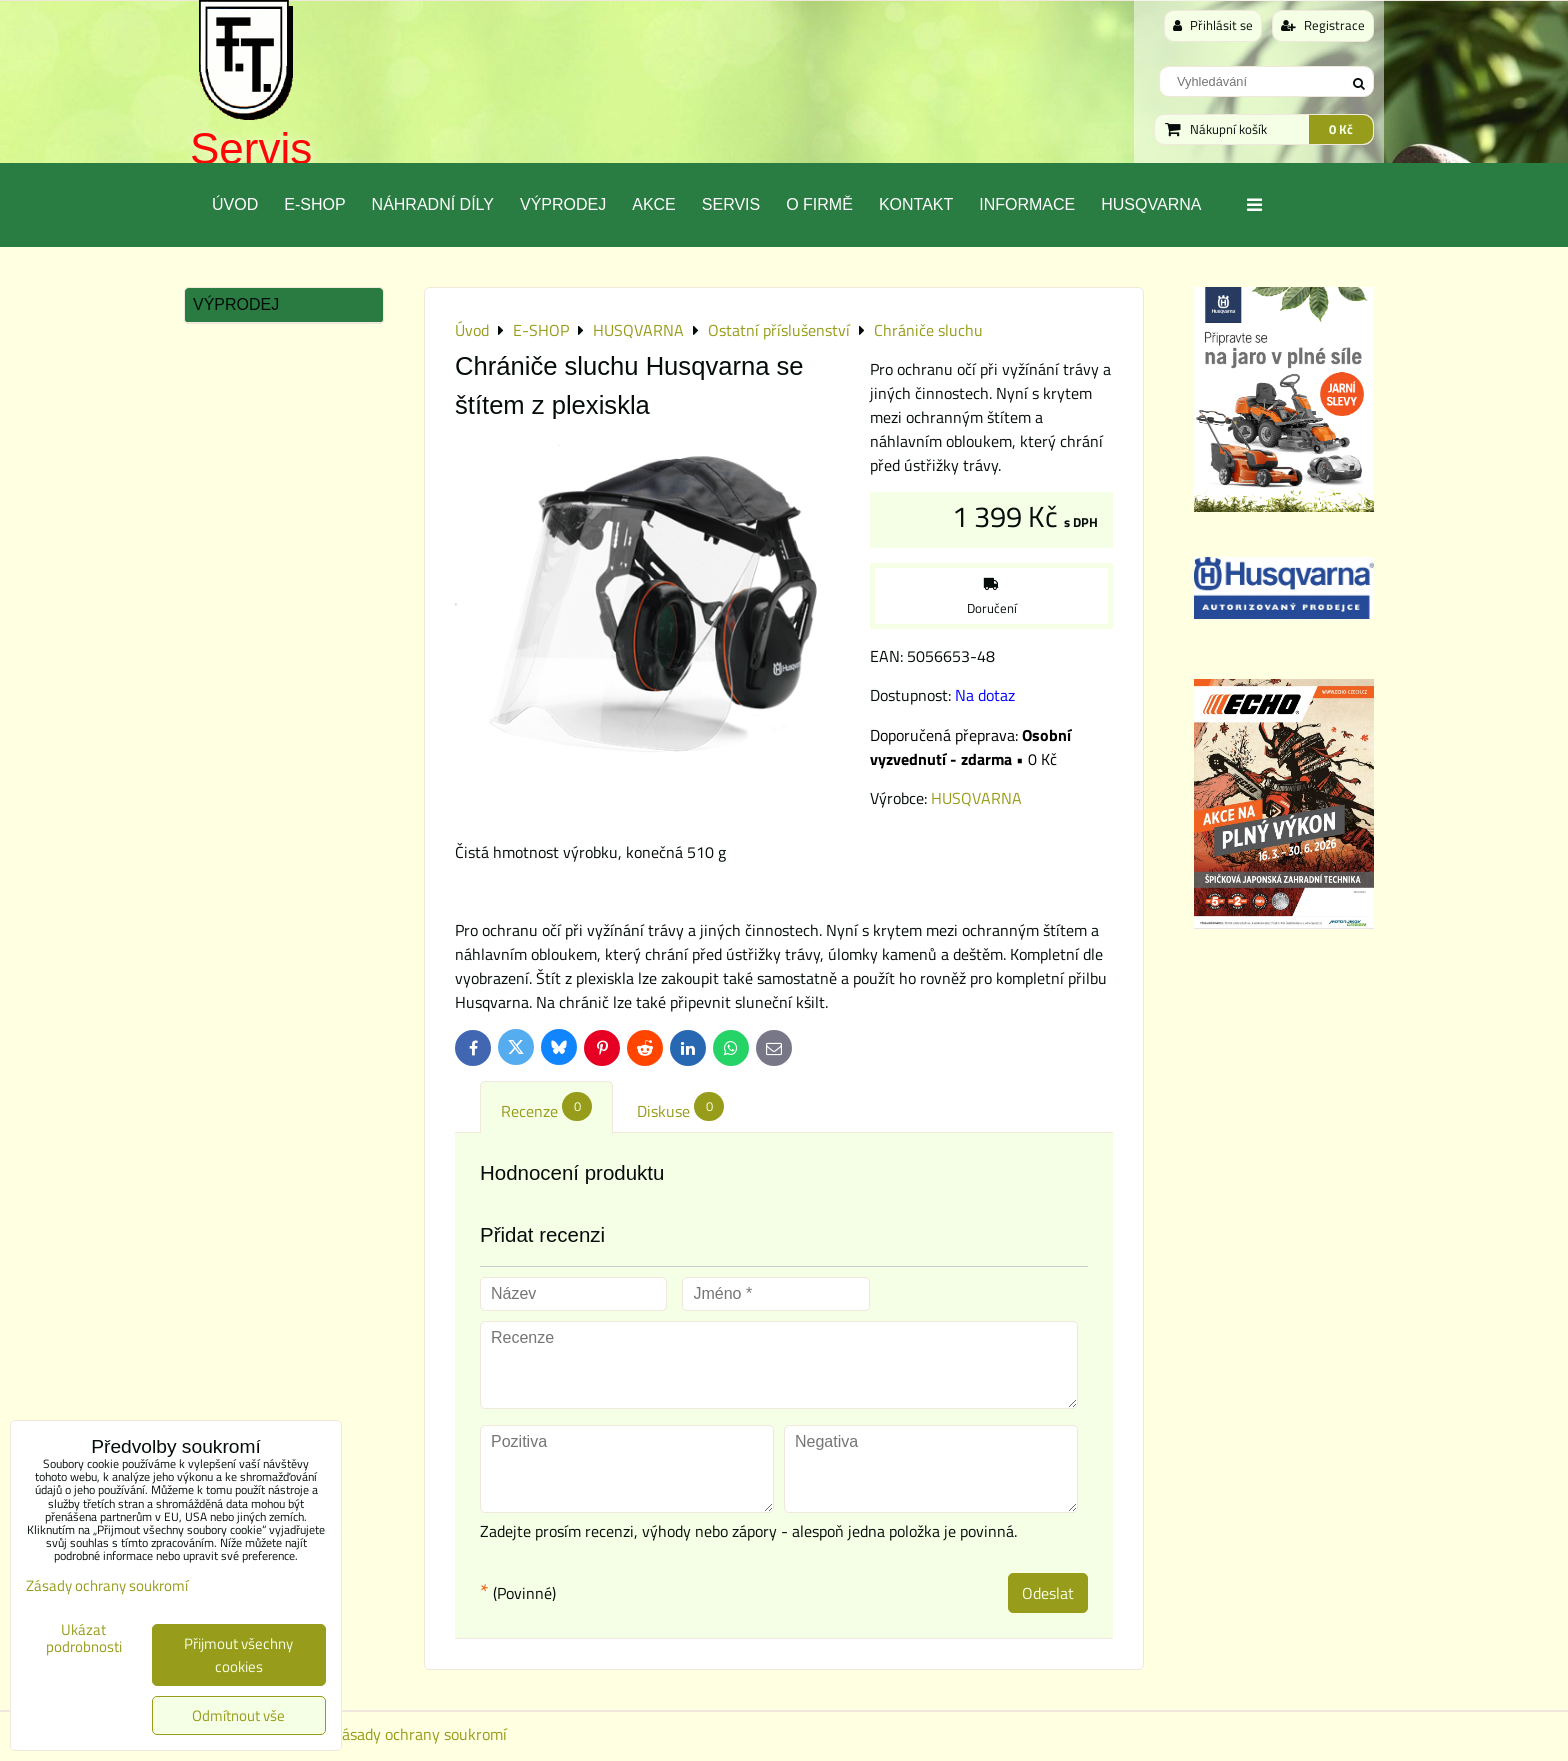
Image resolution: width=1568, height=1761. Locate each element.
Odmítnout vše (238, 1715)
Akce (654, 204)
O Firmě (819, 204)
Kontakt (916, 204)
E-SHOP (314, 204)
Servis (251, 148)
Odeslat (1048, 1593)
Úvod (235, 204)
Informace (1027, 204)
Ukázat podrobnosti (84, 1638)
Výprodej (563, 204)
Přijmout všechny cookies (238, 1655)
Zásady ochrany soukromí (420, 1734)
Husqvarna (1151, 204)
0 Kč (1341, 129)
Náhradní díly (433, 204)
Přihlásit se (1213, 25)
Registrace (1323, 25)
